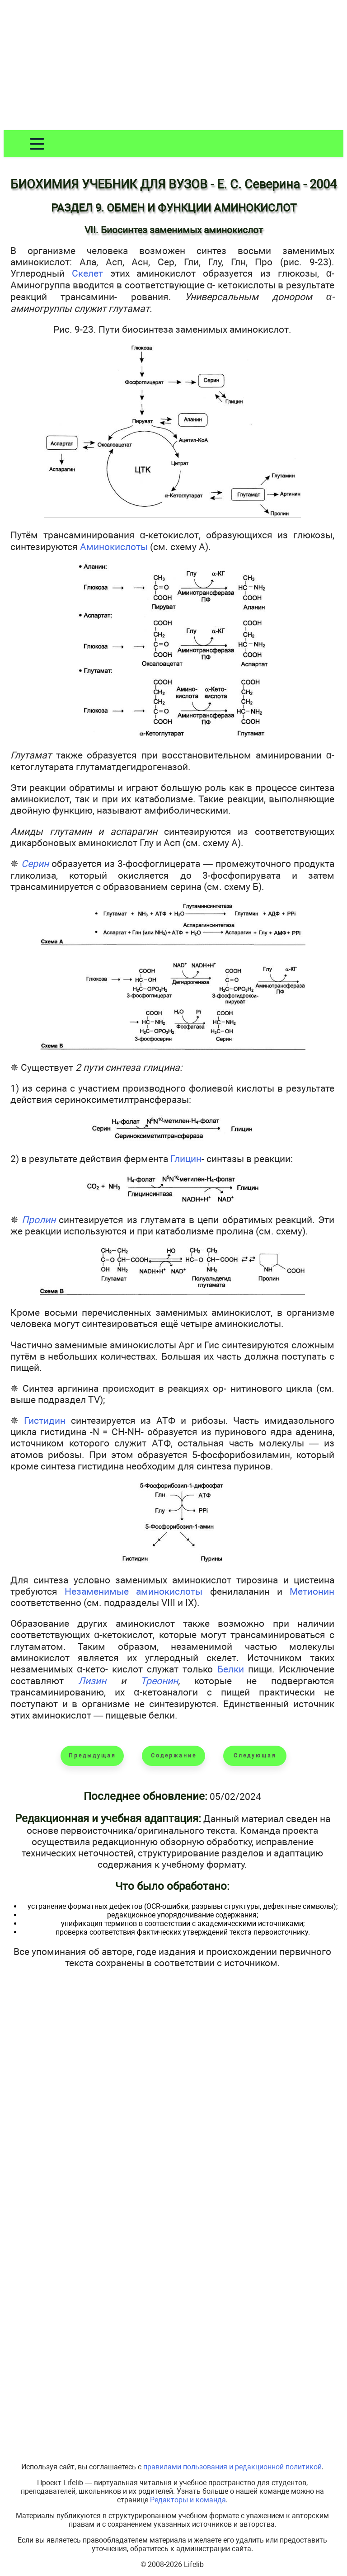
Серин (35, 863)
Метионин (312, 1591)
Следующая (255, 1755)
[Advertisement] (173, 67)
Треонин (159, 1680)
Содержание (174, 1755)
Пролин (39, 1219)
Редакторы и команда (188, 2500)
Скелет (87, 273)
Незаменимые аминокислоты (133, 1591)
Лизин (92, 1680)
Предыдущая (92, 1755)
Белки (230, 1669)
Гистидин (45, 1420)
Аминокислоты (114, 546)
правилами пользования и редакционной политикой (232, 2467)
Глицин (186, 1158)
